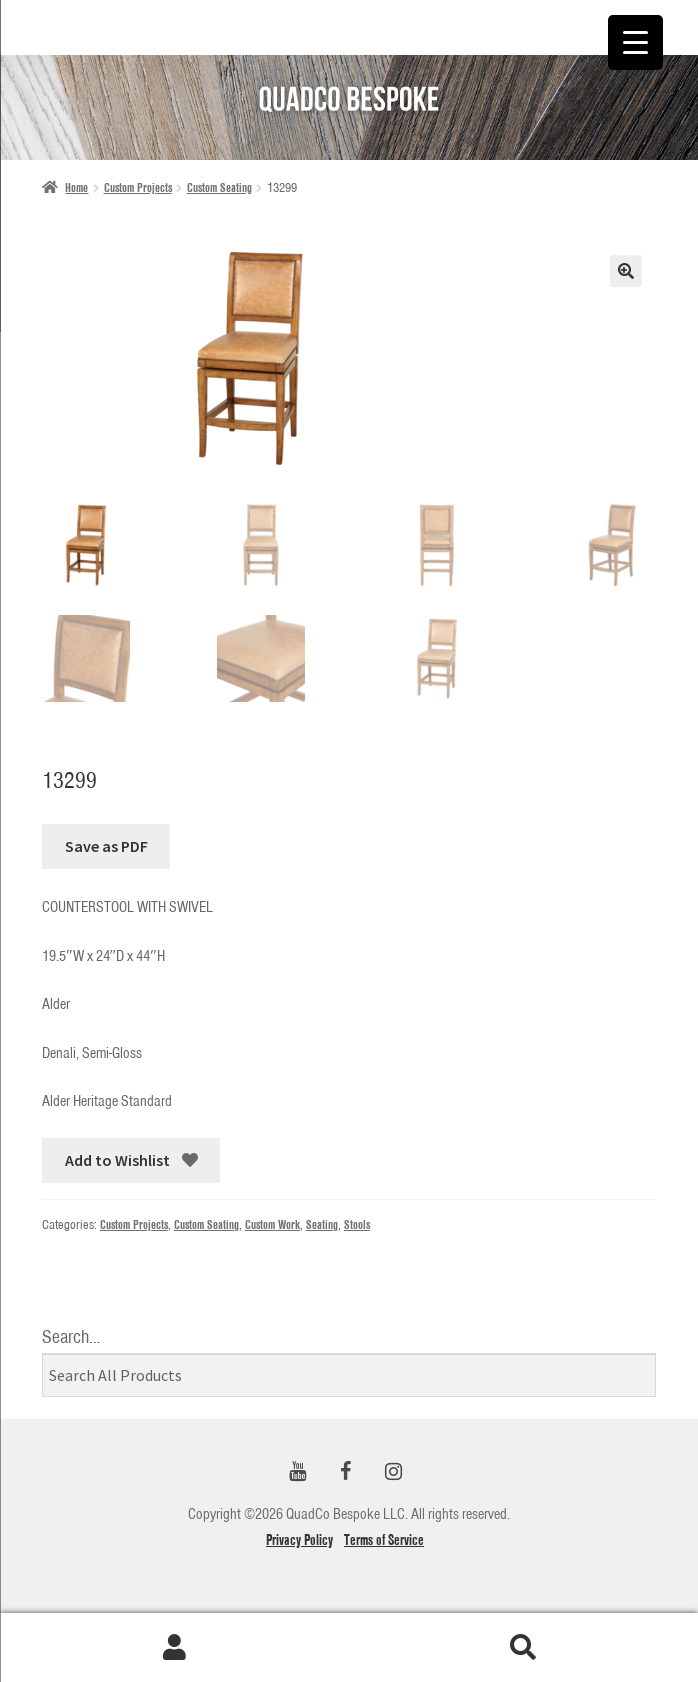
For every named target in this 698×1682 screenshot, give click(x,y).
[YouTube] (297, 1472)
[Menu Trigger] (635, 42)
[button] (626, 271)
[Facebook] (345, 1472)
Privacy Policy (299, 1540)
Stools (357, 1224)
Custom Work (272, 1224)
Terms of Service (384, 1540)
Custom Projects (138, 187)
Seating (322, 1224)
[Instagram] (393, 1472)
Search (523, 1648)
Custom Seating (219, 187)
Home (76, 187)
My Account (174, 1648)
